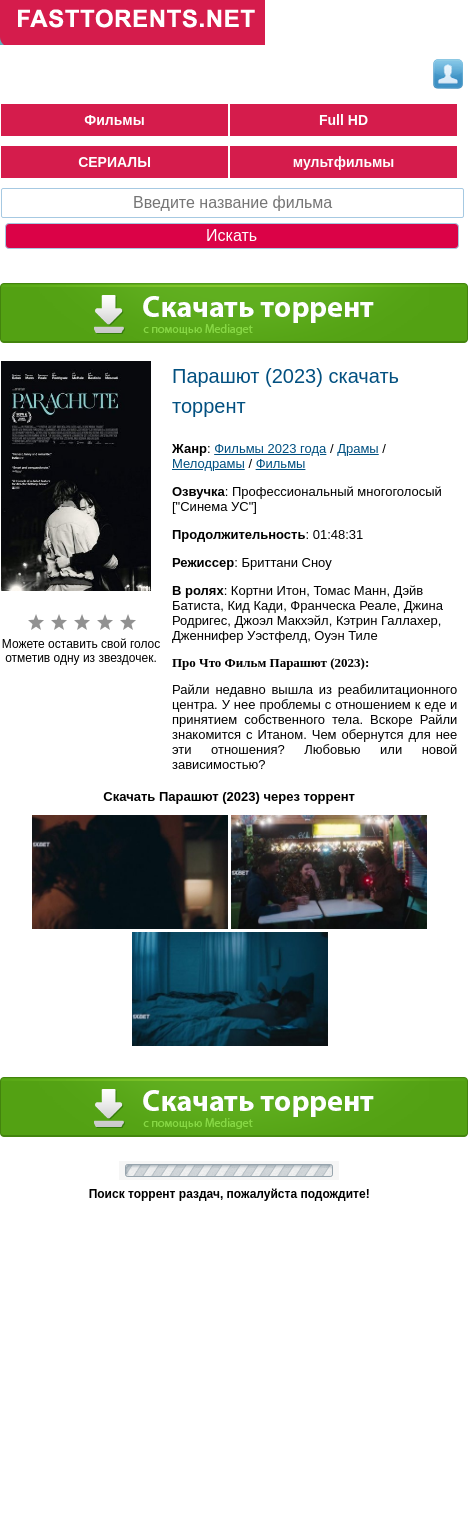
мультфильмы (344, 162)
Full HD (343, 120)
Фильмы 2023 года (270, 448)
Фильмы (114, 120)
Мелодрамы (208, 463)
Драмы (358, 448)
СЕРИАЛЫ (114, 162)
